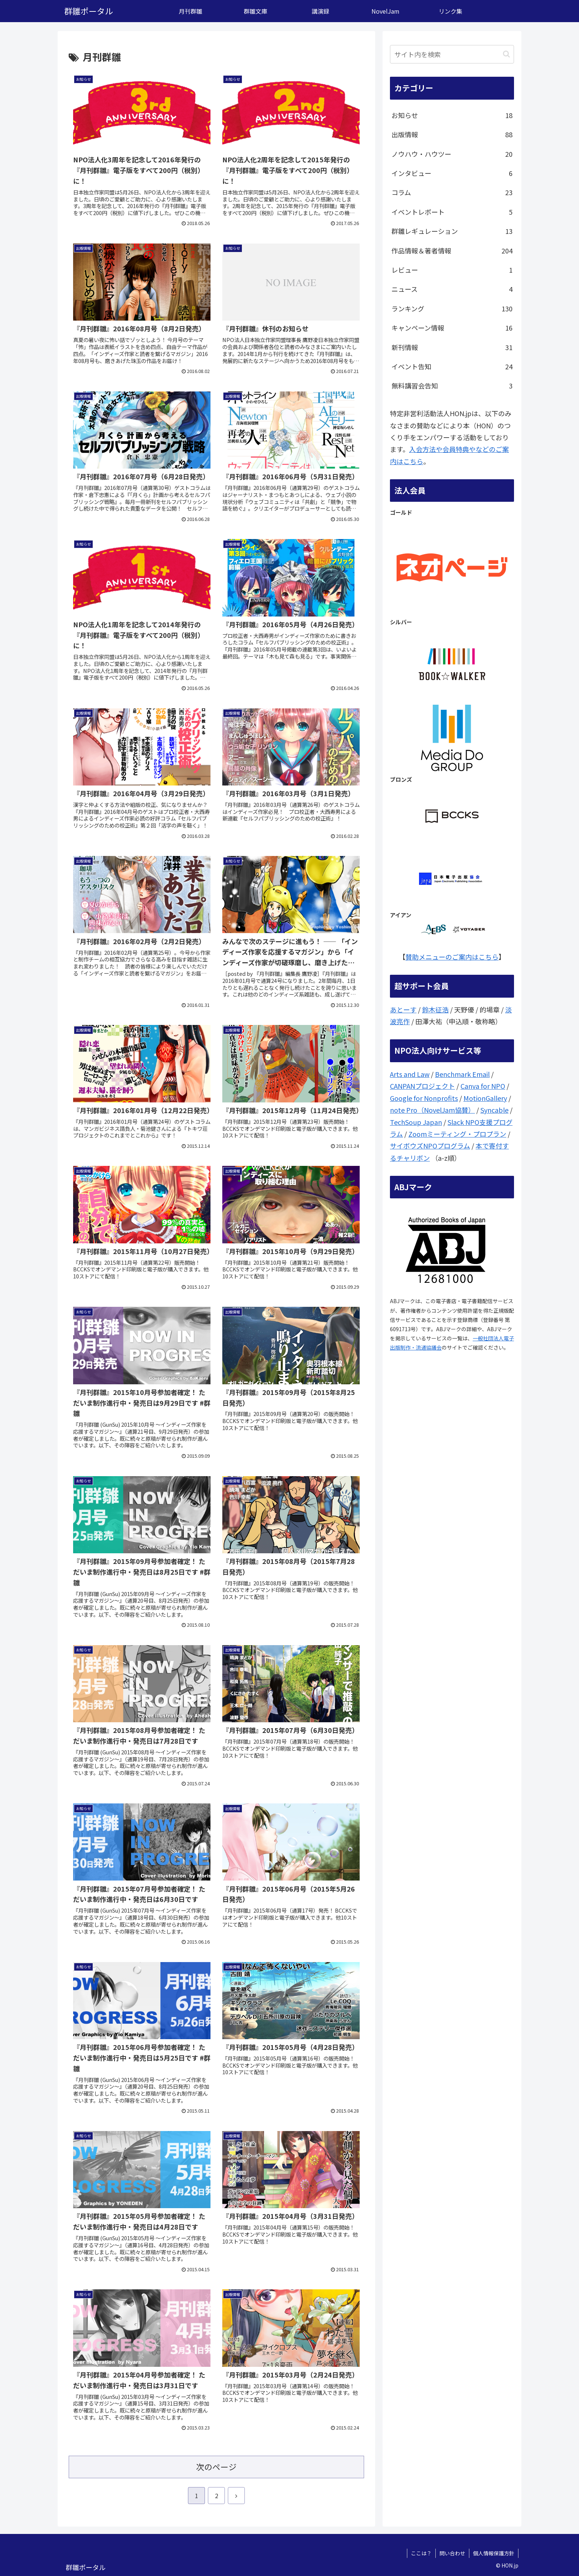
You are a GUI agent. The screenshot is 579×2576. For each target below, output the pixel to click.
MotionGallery (485, 1098)
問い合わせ (452, 2553)
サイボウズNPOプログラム (430, 1145)
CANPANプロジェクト (422, 1086)
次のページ (216, 2466)
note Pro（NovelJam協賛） (432, 1110)
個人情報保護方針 (493, 2553)
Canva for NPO (482, 1086)
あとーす (403, 1009)
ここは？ (421, 2553)
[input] (452, 54)
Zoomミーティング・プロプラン (457, 1134)
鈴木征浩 (435, 1009)
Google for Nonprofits (424, 1098)
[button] (506, 54)
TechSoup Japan (416, 1122)
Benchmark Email (462, 1074)
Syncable (494, 1110)
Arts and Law (409, 1074)
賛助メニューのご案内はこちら (452, 956)
